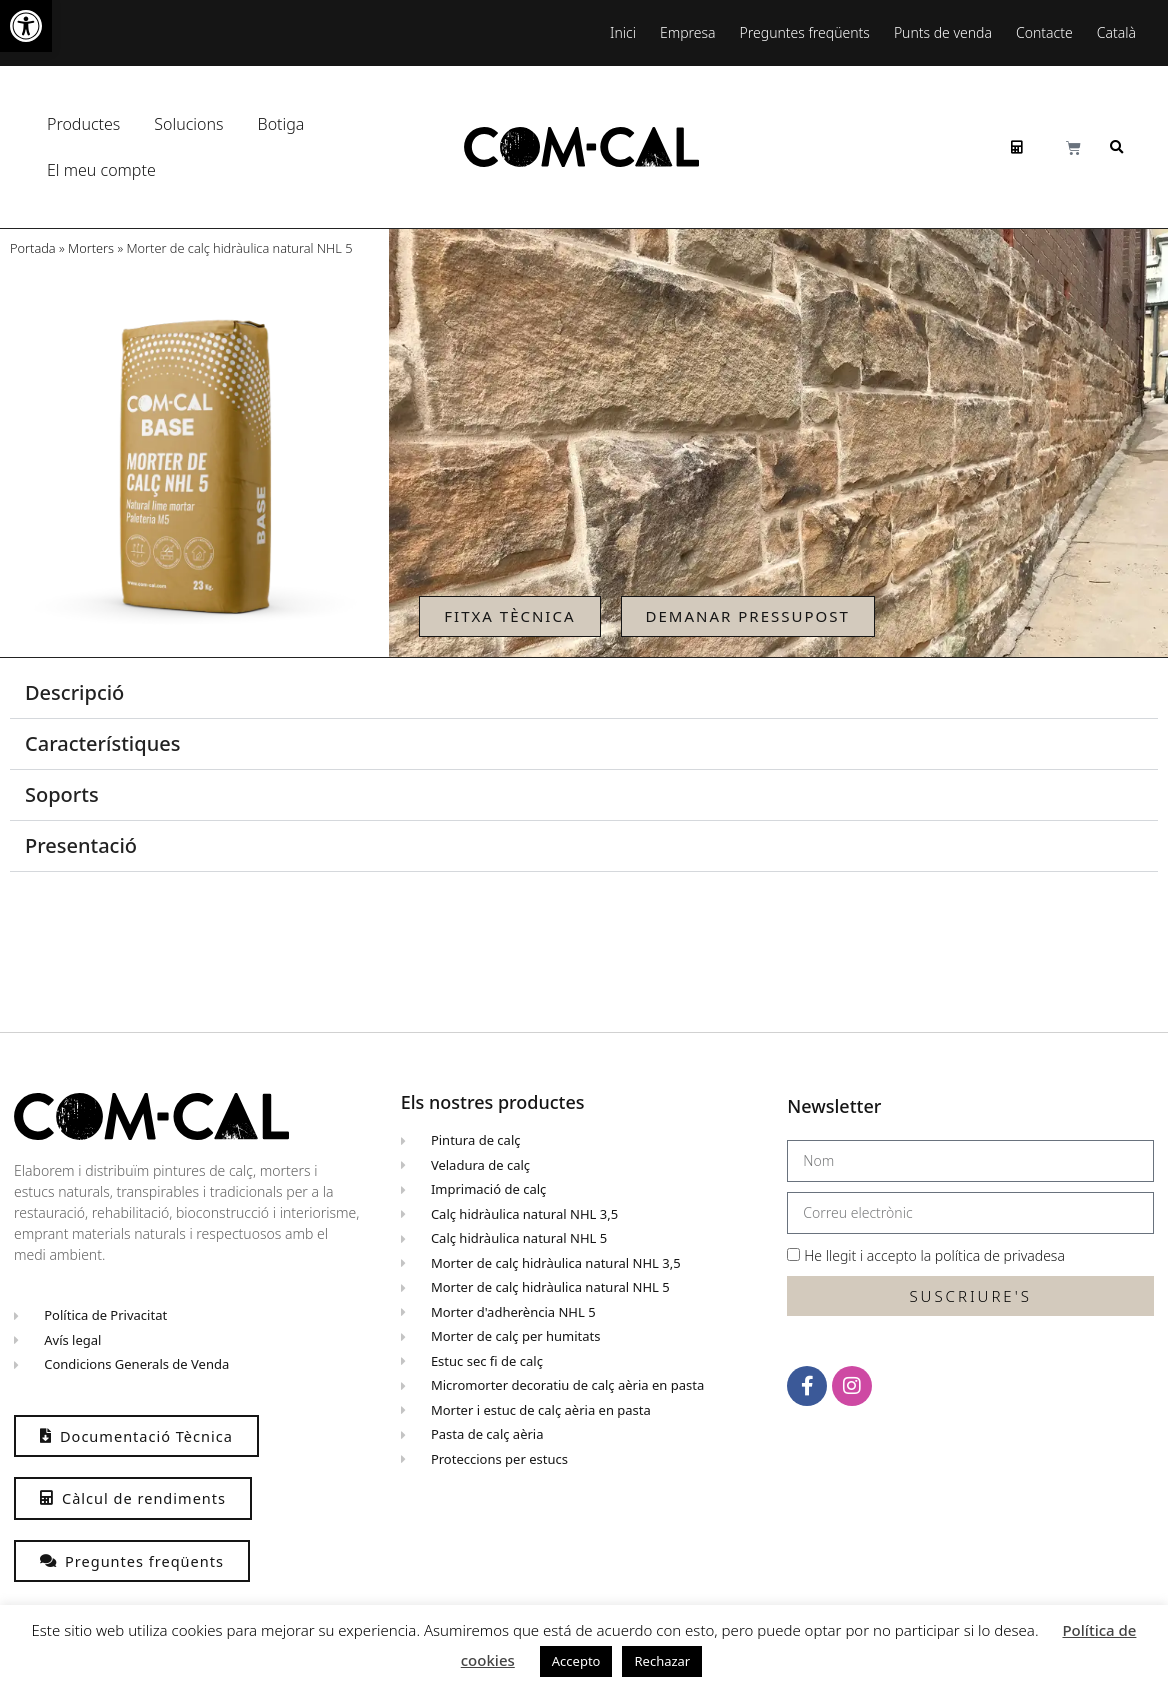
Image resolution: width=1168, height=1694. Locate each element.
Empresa (688, 32)
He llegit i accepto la (934, 1255)
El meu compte (106, 170)
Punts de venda (943, 32)
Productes (88, 124)
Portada (33, 248)
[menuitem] (1121, 33)
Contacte (1044, 32)
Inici (623, 32)
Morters (91, 248)
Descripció (74, 692)
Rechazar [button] (662, 1661)
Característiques (102, 743)
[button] (26, 26)
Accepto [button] (576, 1661)
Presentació (81, 845)
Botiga (281, 124)
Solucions (193, 124)
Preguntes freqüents (805, 32)
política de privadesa (1000, 1255)
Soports (62, 794)
